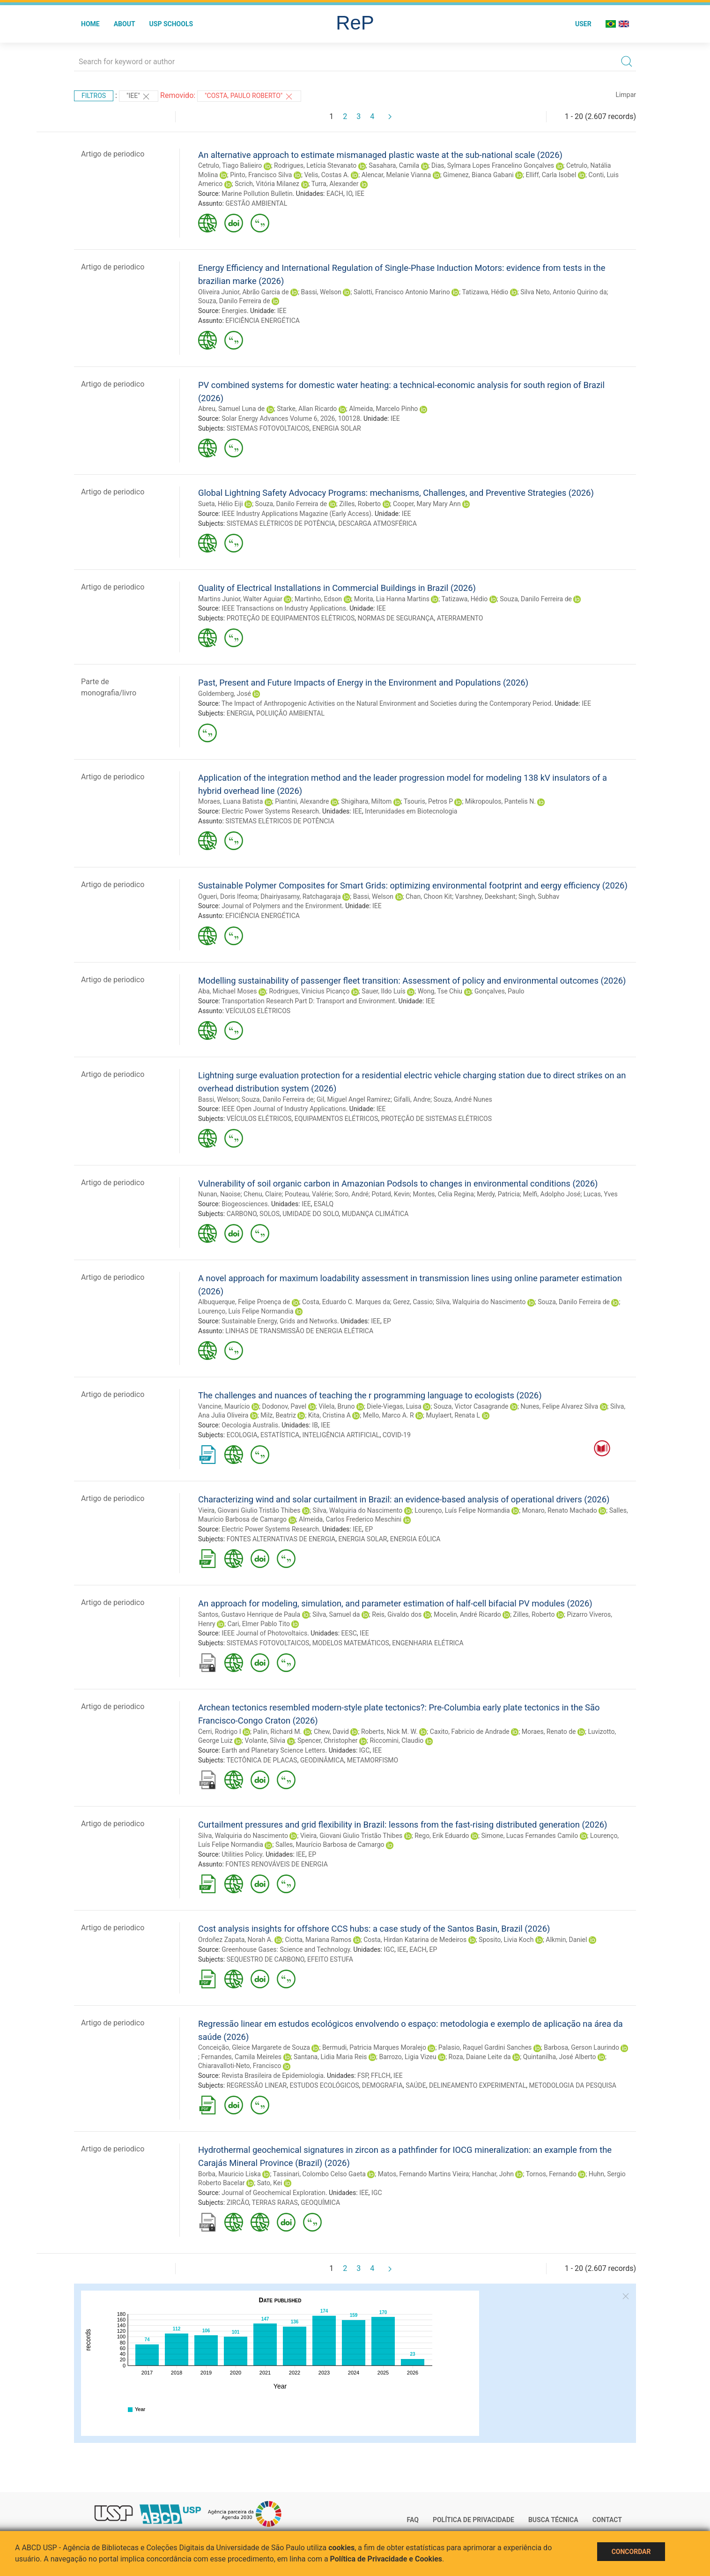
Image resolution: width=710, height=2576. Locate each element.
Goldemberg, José (224, 693)
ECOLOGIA (242, 1435)
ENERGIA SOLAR (336, 428)
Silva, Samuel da (336, 1614)
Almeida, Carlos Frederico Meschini (350, 1519)
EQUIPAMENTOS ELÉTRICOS (336, 1118)
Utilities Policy (242, 1854)
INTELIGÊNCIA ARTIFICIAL (340, 1435)
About (124, 24)
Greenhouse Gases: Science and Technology (286, 1949)
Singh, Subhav (538, 896)
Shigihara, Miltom (366, 801)
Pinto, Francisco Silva (261, 175)
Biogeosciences (244, 1204)
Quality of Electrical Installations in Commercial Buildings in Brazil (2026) (337, 588)
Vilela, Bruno (336, 1406)
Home (90, 24)
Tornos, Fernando (551, 2174)
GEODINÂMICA (322, 1760)
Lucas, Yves (601, 1194)
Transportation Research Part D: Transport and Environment (308, 1001)
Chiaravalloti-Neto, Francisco (239, 2065)
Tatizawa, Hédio (485, 292)
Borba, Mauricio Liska (229, 2174)
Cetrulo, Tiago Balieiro (230, 165)
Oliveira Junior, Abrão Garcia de (243, 292)
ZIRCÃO (238, 2202)
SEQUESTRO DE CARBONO (265, 1959)
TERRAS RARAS (275, 2202)
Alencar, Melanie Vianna (396, 175)
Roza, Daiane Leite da (480, 2057)
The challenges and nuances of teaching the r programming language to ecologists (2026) (370, 1395)
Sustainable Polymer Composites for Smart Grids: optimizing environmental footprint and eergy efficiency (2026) (413, 885)
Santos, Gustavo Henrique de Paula (249, 1614)
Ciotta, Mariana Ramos (318, 1939)
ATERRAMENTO (460, 618)
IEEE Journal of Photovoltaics (264, 1633)
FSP (362, 2075)
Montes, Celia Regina (443, 1194)
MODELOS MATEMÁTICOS (350, 1643)
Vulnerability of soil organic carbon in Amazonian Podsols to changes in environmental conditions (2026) (398, 1183)
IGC (364, 1750)
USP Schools (171, 24)
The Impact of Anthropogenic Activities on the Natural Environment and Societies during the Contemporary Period (386, 703)
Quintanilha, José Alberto (559, 2057)
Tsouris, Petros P (428, 801)
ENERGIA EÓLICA (415, 1539)
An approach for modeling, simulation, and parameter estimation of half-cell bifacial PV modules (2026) (395, 1603)
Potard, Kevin (390, 1194)
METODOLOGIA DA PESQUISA (572, 2085)
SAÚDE (416, 2085)
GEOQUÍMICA (320, 2202)
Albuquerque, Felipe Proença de (244, 1302)
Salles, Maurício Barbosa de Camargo (330, 1844)
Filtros (93, 95)
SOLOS (269, 1213)
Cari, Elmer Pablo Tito (259, 1624)
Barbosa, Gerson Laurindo (581, 2047)
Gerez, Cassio (413, 1302)
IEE (359, 193)
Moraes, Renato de (549, 1731)
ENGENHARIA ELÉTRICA (427, 1643)
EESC (349, 1633)
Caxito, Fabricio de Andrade (470, 1731)
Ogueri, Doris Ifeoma (228, 896)
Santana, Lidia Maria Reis (330, 2057)
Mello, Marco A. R (388, 1415)
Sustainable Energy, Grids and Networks (279, 1321)
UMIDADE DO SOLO (310, 1213)
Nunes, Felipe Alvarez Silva (559, 1406)
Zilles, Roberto (360, 504)
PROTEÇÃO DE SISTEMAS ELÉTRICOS (436, 1118)
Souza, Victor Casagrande (471, 1406)
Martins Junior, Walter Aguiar (240, 599)
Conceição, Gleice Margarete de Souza (254, 2047)
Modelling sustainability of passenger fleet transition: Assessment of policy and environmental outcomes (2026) (412, 981)
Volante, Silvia (265, 1740)
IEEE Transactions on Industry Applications (284, 608)
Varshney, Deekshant (485, 896)
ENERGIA (240, 713)
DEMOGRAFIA (382, 2085)
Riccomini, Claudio (396, 1740)
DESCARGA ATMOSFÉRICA (377, 523)
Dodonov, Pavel (284, 1406)
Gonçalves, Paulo (499, 991)
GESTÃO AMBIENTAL (256, 203)
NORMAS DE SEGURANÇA (396, 618)
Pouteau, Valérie (308, 1194)
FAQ (413, 2520)
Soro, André (352, 1194)
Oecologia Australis (250, 1425)
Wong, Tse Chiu (440, 991)
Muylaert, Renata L (453, 1415)
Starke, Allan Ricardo (307, 408)
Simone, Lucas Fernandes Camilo (529, 1835)
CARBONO (242, 1213)
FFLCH (381, 2075)
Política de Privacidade (473, 2520)
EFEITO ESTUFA (330, 1959)
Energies (234, 310)
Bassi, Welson (321, 292)
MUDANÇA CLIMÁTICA (375, 1213)
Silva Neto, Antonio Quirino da (563, 292)
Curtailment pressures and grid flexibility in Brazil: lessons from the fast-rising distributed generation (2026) (402, 1824)
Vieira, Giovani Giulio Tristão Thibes (249, 1510)
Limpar (626, 94)
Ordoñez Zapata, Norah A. (235, 1939)
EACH (334, 193)
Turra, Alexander (335, 183)
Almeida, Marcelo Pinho (383, 408)
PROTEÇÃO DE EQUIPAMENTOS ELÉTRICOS (291, 618)
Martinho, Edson (318, 599)
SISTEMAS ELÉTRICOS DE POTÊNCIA (281, 523)
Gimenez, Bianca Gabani (478, 175)
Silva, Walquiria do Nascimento (480, 1302)
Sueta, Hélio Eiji (220, 504)
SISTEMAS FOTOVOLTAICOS (268, 428)
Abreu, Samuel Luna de (231, 408)
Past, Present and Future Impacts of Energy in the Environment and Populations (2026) (363, 682)
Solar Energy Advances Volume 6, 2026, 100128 (291, 418)
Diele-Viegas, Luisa (394, 1406)
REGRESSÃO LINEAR (257, 2085)
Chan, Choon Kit (429, 896)
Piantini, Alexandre (302, 801)
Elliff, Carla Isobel (551, 175)
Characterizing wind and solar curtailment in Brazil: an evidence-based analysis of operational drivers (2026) (403, 1499)
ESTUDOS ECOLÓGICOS (324, 2085)
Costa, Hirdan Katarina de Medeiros (414, 1939)
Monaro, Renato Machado (559, 1510)
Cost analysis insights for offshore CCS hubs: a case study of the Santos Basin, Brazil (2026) (374, 1929)
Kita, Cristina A (329, 1415)
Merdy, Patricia (498, 1194)
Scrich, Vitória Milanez (267, 183)
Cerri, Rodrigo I (219, 1731)
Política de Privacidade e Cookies (386, 2558)
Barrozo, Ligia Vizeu (407, 2057)
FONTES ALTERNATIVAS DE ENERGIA (281, 1539)
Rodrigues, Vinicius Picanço (309, 991)
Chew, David (331, 1731)
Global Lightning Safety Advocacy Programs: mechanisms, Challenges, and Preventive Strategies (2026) (396, 493)
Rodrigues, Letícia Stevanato (315, 165)
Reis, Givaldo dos (397, 1614)
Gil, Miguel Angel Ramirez (354, 1099)
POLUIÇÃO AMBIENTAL (290, 713)
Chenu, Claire (263, 1194)
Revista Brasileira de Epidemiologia (273, 2075)
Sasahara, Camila (394, 165)
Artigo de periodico (112, 153)
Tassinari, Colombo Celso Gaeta (319, 2174)
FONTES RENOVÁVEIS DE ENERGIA (276, 1864)
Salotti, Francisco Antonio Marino (402, 292)
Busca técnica (553, 2520)
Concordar (631, 2551)
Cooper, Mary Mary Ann (427, 504)
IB (315, 1425)
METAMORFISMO (372, 1760)
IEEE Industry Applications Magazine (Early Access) (296, 513)
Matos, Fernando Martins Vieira (423, 2174)
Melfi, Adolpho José (552, 1194)
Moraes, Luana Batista (230, 801)
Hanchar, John (493, 2174)
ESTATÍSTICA (279, 1435)
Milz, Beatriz (278, 1415)
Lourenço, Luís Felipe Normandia (246, 1311)
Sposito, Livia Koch (506, 1939)
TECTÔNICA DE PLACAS (261, 1760)
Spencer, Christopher (327, 1740)
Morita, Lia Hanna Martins (391, 599)
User (583, 24)
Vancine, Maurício (224, 1406)
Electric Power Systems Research (270, 811)
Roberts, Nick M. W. (389, 1731)
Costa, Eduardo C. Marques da (346, 1302)
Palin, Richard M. (277, 1731)
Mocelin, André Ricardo (467, 1614)
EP (387, 1321)
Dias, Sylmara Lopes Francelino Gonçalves (492, 165)
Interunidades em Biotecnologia (411, 811)
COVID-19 (397, 1435)
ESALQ (323, 1204)
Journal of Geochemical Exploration (273, 2192)
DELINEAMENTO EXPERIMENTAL (477, 2085)
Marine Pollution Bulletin (257, 193)
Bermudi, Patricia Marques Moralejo (374, 2047)
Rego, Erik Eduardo (441, 1835)
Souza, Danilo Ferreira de (234, 301)
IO (349, 193)
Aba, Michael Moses (227, 991)
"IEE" (138, 96)
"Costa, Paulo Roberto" (249, 96)
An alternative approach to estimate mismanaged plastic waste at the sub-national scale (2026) (380, 155)
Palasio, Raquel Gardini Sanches (485, 2047)
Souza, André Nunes (463, 1099)
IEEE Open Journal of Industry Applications (284, 1109)
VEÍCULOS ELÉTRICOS (257, 1011)
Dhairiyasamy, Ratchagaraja (300, 896)
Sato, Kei (269, 2183)
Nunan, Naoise (219, 1194)
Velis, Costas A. (326, 175)
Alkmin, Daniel (566, 1939)
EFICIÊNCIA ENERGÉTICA (262, 320)
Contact (607, 2520)
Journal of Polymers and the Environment (282, 906)
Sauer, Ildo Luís (383, 991)
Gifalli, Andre (411, 1099)
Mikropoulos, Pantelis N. (500, 801)
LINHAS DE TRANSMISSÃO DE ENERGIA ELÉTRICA (299, 1331)
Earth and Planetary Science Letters (273, 1750)
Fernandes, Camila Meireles (241, 2057)
